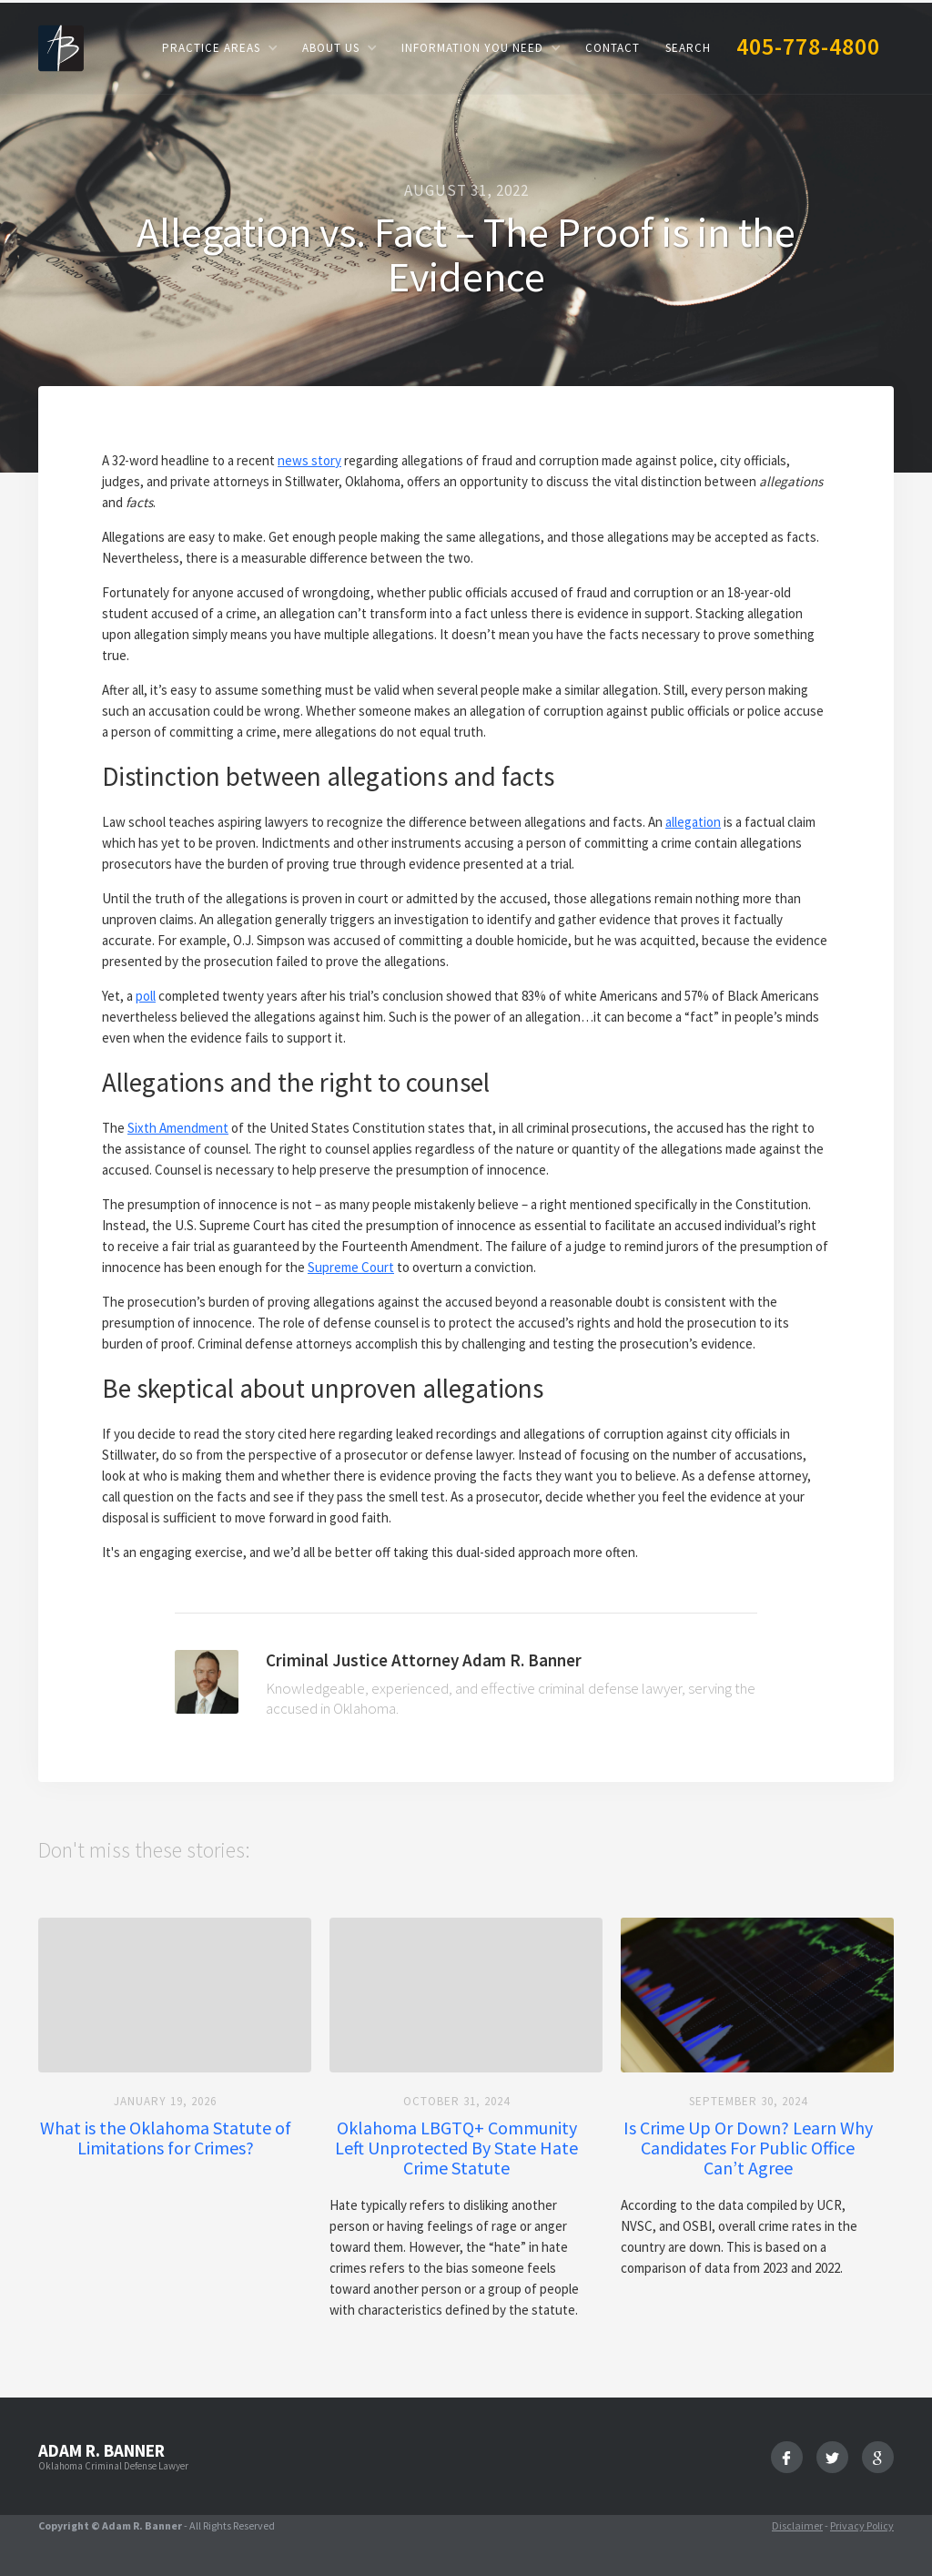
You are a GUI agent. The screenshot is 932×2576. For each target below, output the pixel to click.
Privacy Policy (862, 2525)
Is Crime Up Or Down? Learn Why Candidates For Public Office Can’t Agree (748, 2148)
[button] (219, 48)
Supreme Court (351, 1267)
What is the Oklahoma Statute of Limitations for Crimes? (165, 2138)
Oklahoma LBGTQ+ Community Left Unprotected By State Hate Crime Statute (456, 2148)
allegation (693, 821)
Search (688, 48)
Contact (612, 48)
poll (146, 995)
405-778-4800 (808, 46)
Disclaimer (797, 2525)
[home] (61, 47)
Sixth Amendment (177, 1127)
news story (309, 460)
